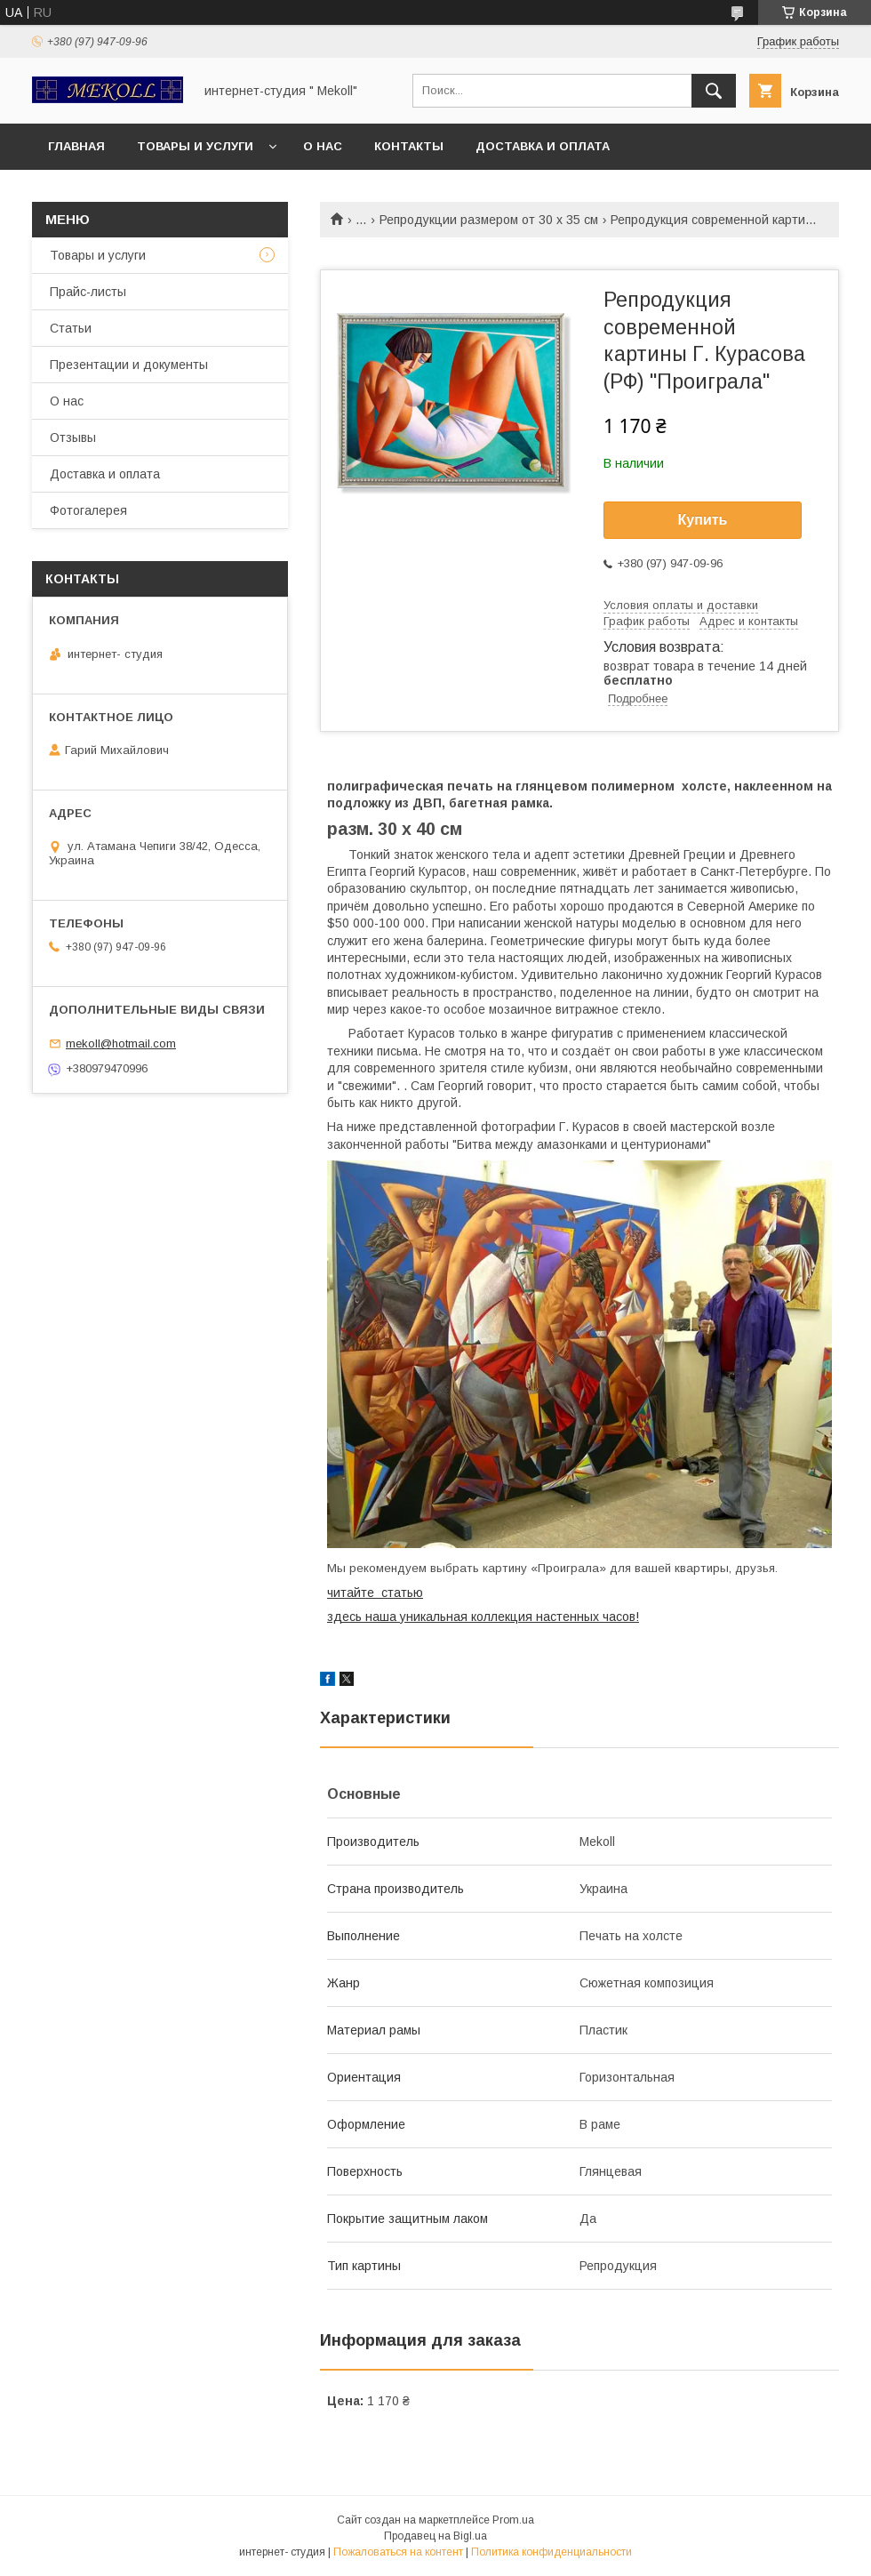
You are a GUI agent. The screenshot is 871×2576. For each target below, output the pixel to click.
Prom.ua (513, 2520)
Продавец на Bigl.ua (435, 2536)
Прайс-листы (88, 292)
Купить (703, 519)
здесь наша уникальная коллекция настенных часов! (483, 1616)
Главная (76, 146)
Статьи (71, 328)
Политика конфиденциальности (551, 2552)
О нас (322, 146)
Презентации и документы (129, 364)
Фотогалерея (88, 510)
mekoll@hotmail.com (121, 1043)
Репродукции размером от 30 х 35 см (489, 220)
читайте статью (375, 1592)
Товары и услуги (195, 146)
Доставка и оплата (542, 146)
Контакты (408, 146)
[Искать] (713, 91)
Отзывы (73, 437)
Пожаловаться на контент (398, 2552)
